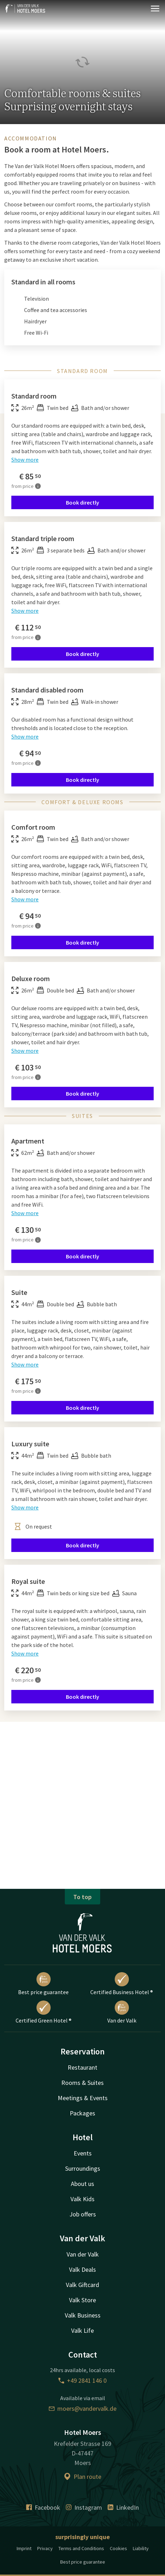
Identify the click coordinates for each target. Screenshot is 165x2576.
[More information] (38, 486)
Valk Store (82, 2300)
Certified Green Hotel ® (44, 2012)
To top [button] (82, 1897)
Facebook (43, 2507)
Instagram (84, 2507)
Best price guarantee (43, 1984)
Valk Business (83, 2315)
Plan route (82, 2476)
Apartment (27, 1140)
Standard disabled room (47, 689)
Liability (141, 2548)
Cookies (118, 2548)
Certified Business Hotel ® (121, 1984)
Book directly (82, 502)
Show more (25, 459)
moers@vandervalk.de (82, 2408)
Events (83, 2153)
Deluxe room (30, 978)
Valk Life (82, 2330)
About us (82, 2184)
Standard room (34, 395)
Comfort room (33, 827)
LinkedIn (123, 2507)
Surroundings (82, 2168)
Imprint (24, 2548)
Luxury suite (30, 1443)
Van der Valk (121, 2012)
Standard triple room (42, 538)
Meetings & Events (83, 2098)
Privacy (45, 2548)
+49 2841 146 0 (82, 2380)
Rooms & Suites (82, 2083)
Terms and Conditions (81, 2548)
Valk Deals (82, 2269)
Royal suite (28, 1581)
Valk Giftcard (82, 2285)
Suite (19, 1292)
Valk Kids (82, 2199)
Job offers (82, 2214)
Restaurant (82, 2067)
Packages (82, 2113)
